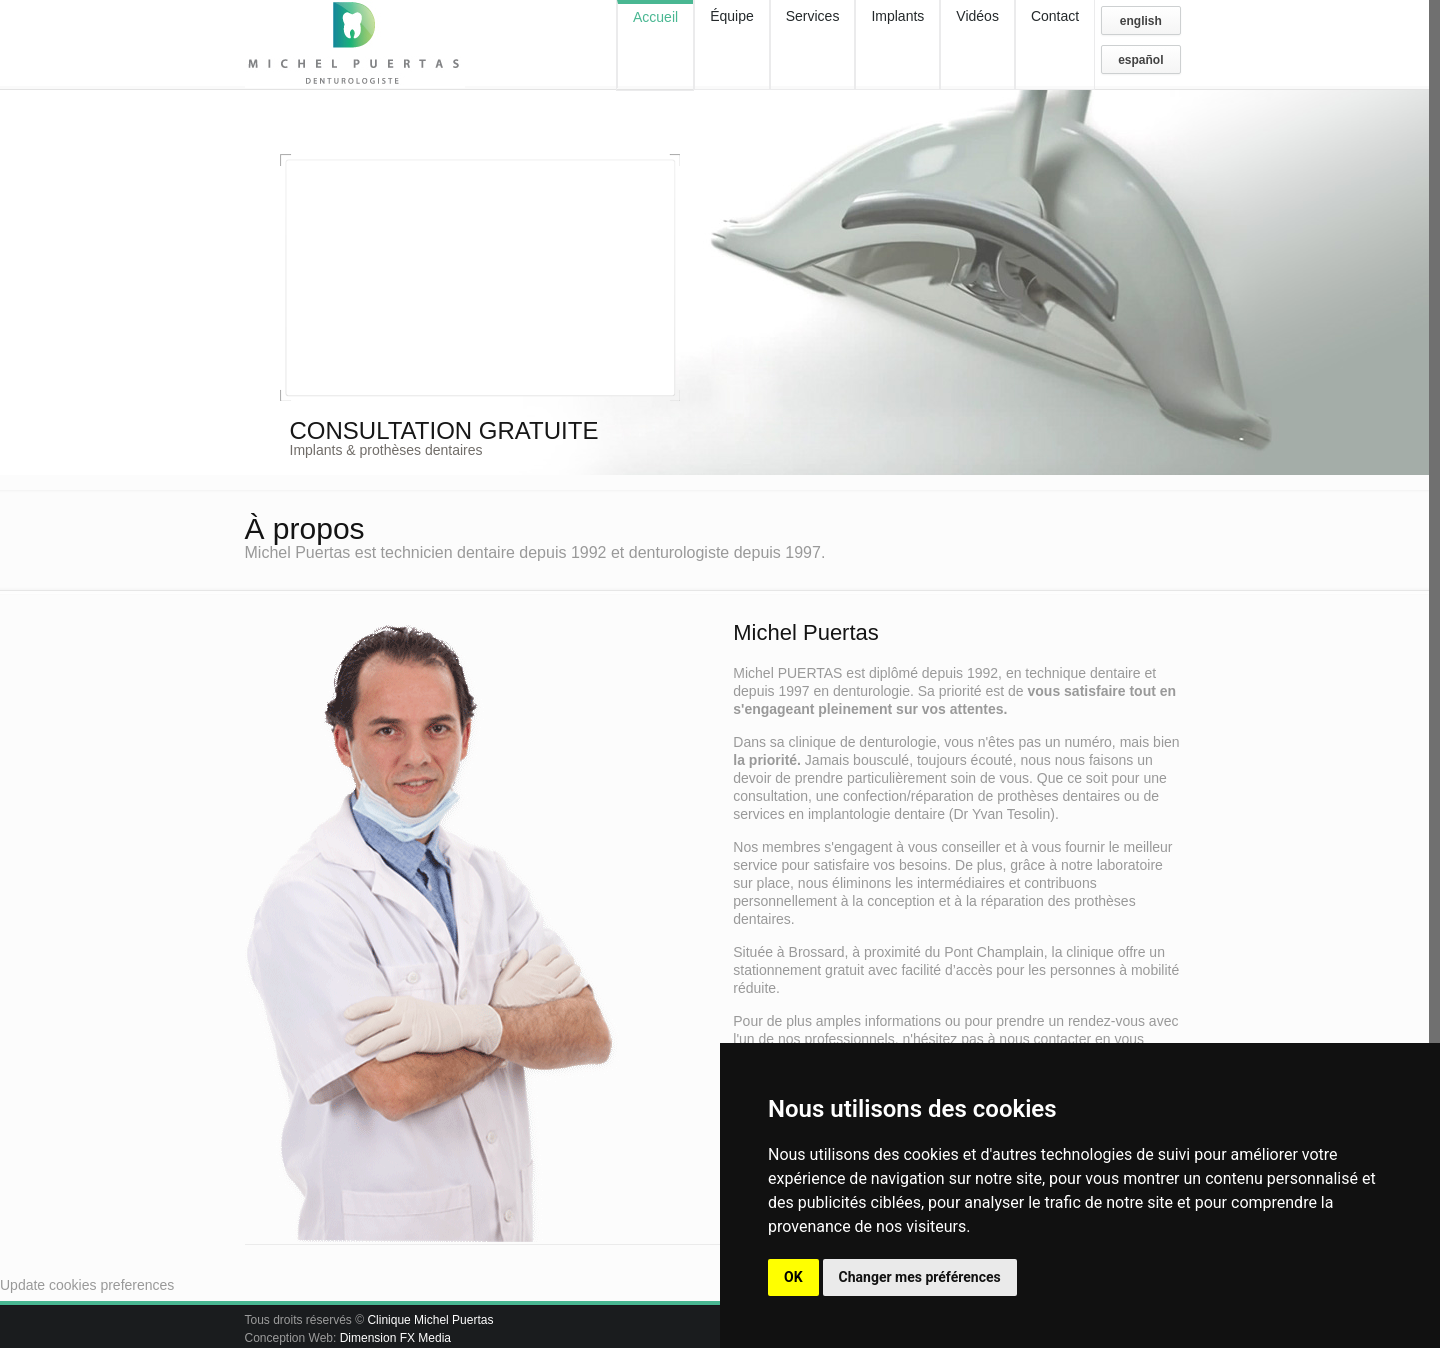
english (1141, 21)
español (1140, 60)
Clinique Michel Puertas (430, 1320)
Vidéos (977, 16)
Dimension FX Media (395, 1338)
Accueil (655, 17)
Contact (1055, 16)
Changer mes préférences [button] (920, 1277)
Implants (897, 16)
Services (813, 16)
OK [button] (793, 1277)
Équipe (732, 16)
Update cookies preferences (87, 1285)
